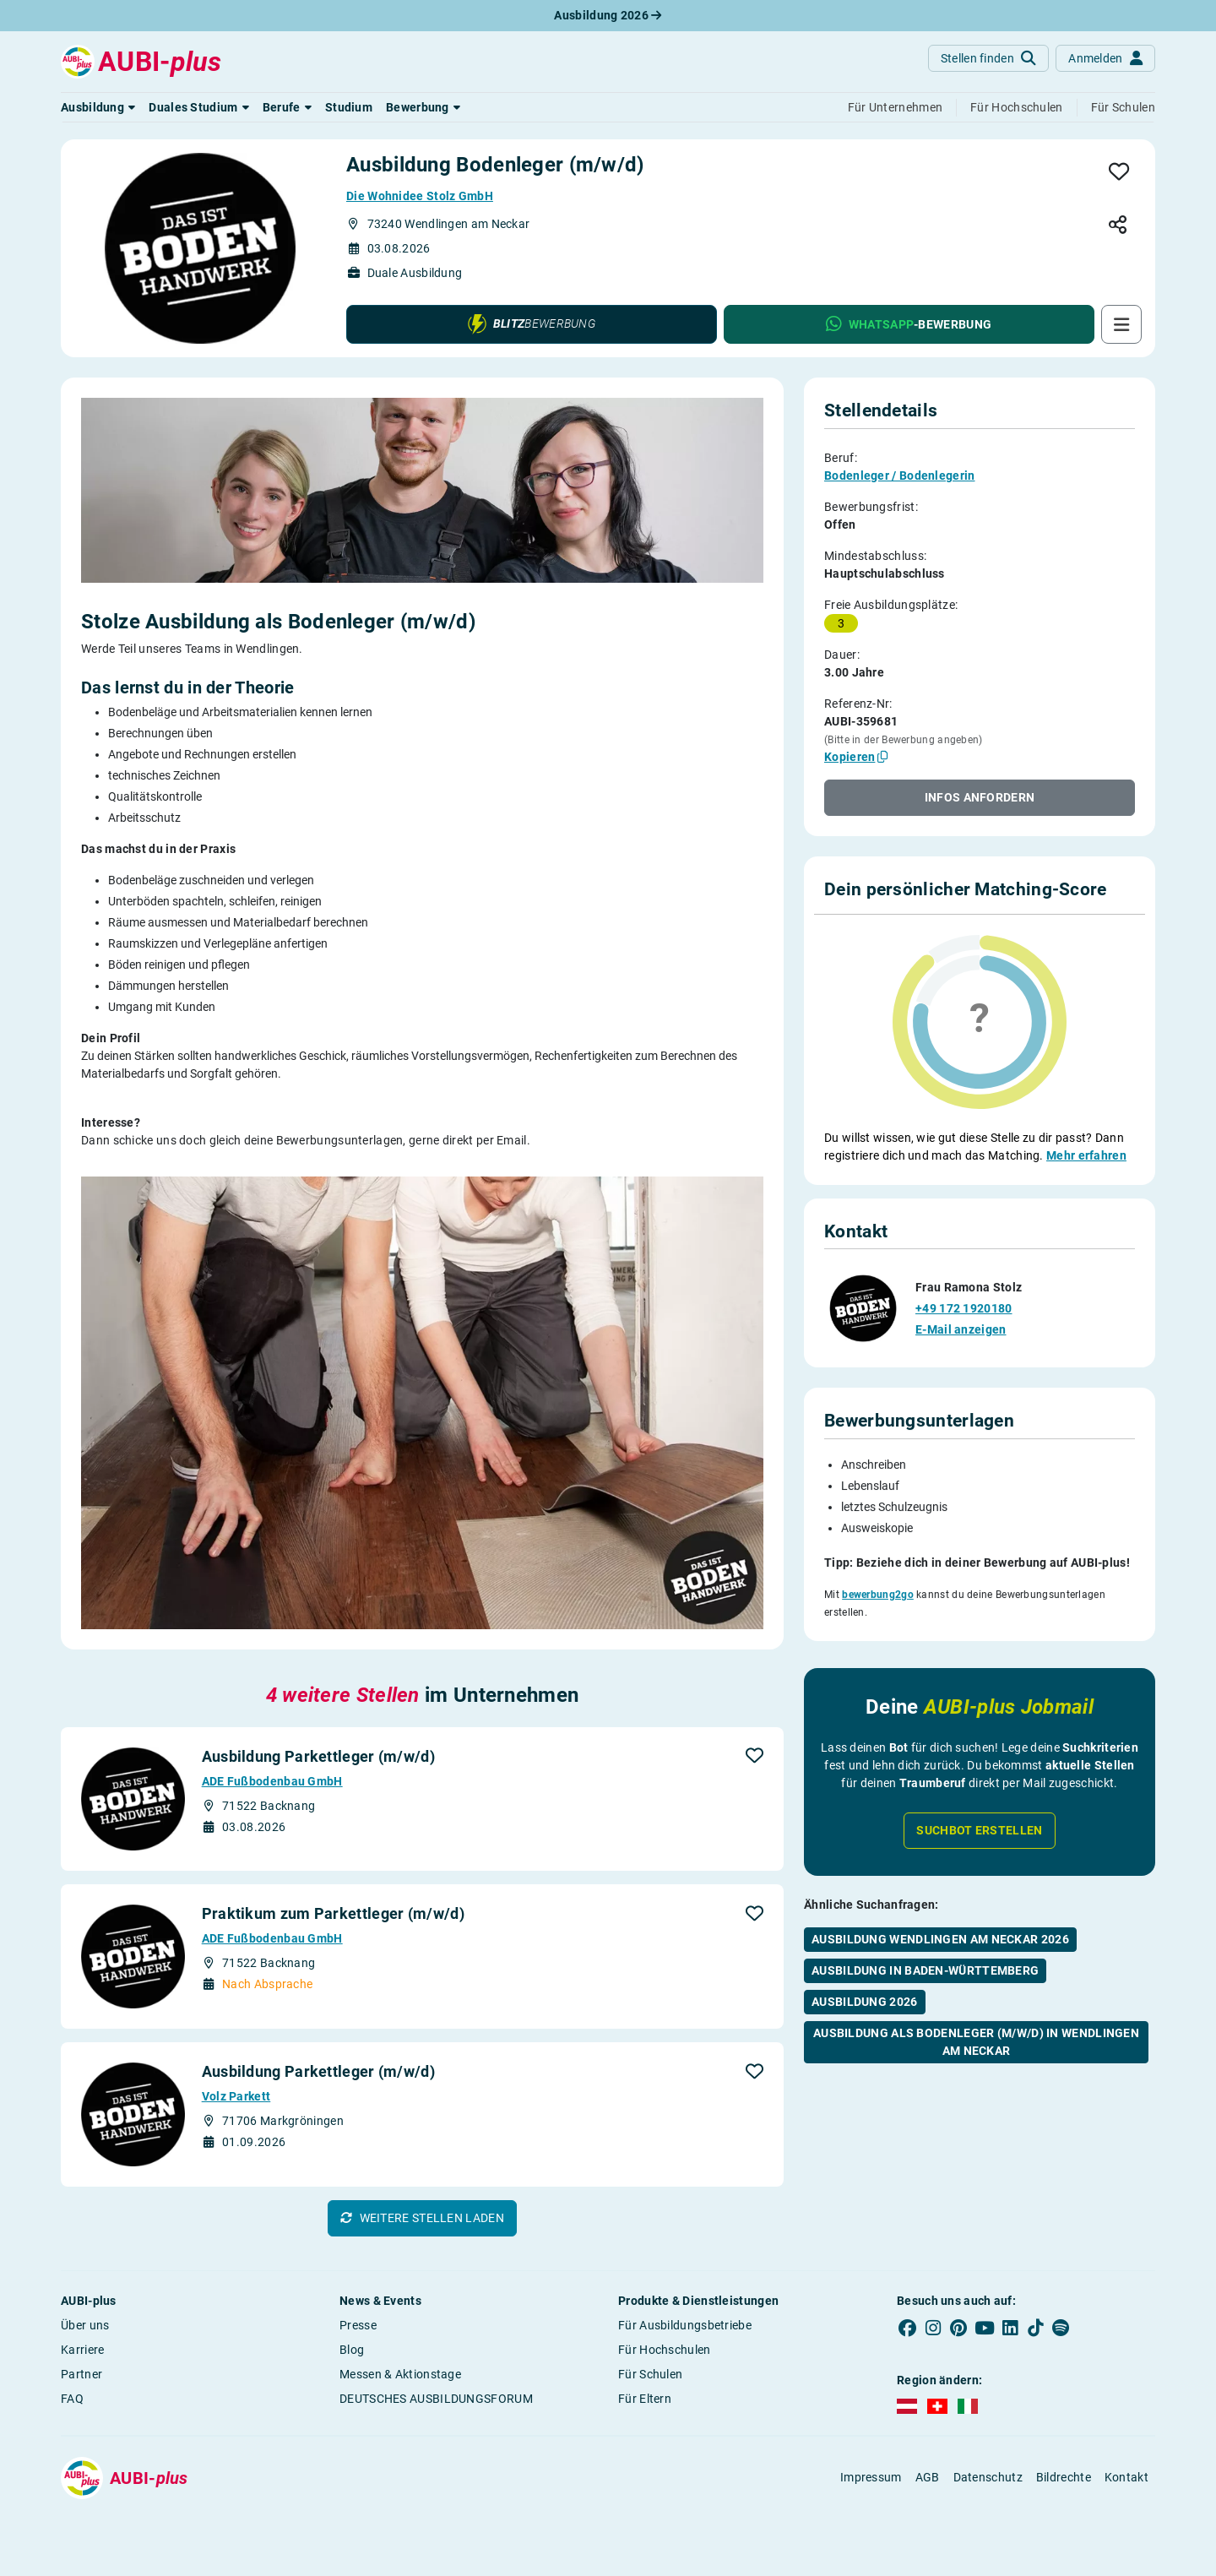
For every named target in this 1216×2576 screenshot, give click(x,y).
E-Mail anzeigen (961, 1294)
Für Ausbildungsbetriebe (685, 2325)
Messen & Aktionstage (400, 2374)
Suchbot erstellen (979, 1788)
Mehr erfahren (1086, 1155)
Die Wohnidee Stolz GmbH (419, 196)
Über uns (85, 2325)
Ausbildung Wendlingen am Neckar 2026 (940, 1897)
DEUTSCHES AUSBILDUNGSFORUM (436, 2398)
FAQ (72, 2398)
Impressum (871, 2477)
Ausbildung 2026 (607, 15)
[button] (98, 107)
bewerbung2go (878, 1559)
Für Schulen (650, 2374)
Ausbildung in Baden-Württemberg (925, 1928)
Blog (351, 2349)
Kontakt (1126, 2477)
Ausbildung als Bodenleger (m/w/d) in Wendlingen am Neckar (976, 1999)
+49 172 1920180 (963, 1273)
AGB (927, 2477)
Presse (358, 2325)
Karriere (82, 2349)
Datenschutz (988, 2477)
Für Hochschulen (664, 2349)
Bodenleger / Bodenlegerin (899, 475)
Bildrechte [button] (1063, 2477)
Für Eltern (644, 2398)
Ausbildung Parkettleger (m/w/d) (318, 1756)
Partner (81, 2374)
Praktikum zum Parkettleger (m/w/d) (333, 1913)
